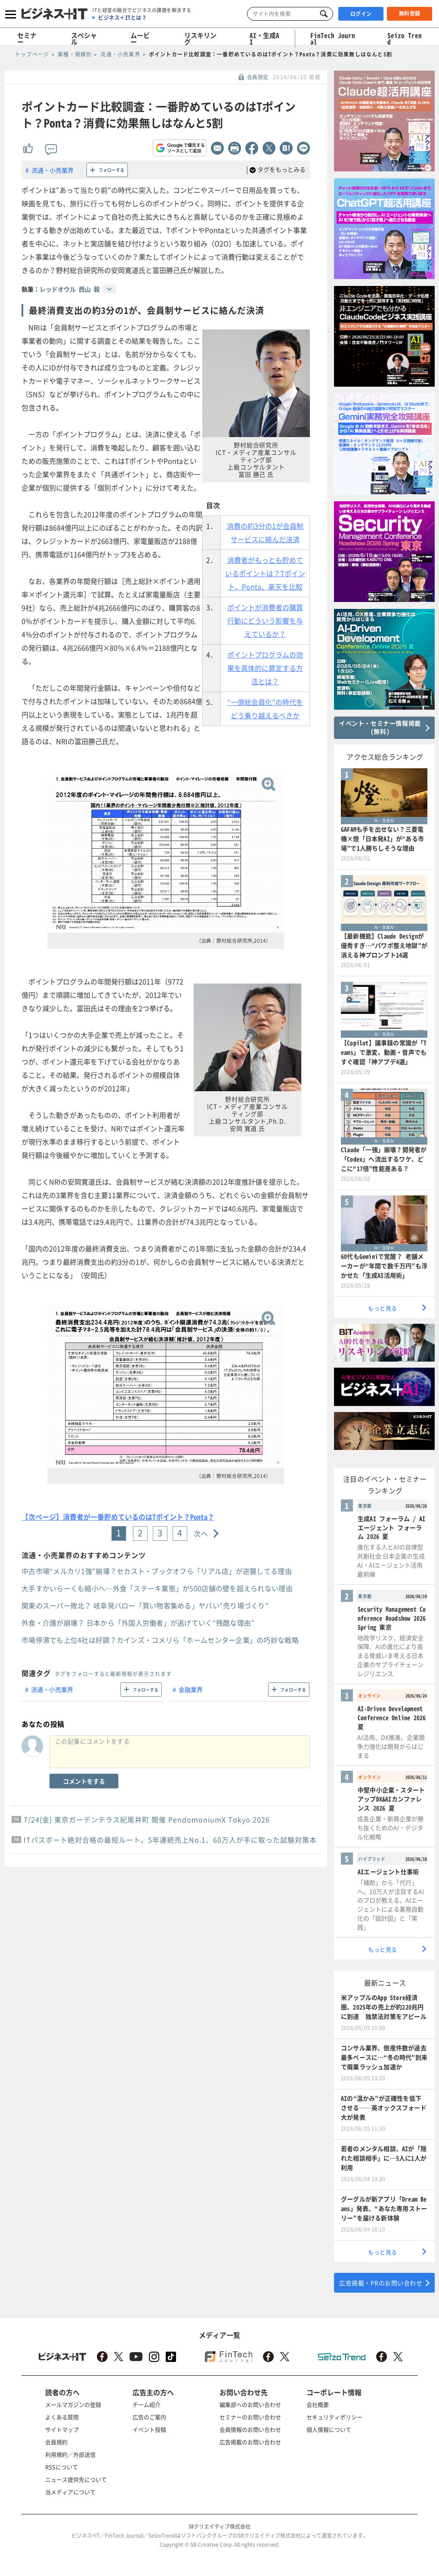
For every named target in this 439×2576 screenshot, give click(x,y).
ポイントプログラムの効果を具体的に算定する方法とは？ (265, 667)
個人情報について (328, 2429)
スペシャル (84, 39)
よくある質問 (62, 2417)
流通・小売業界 (52, 170)
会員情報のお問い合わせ (250, 2429)
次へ (201, 1533)
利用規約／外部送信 (70, 2454)
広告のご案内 (149, 2417)
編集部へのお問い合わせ (250, 2404)
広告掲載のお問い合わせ (250, 2442)
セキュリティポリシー (334, 2417)
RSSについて (61, 2467)
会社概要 (317, 2404)
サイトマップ (62, 2429)
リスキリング (200, 39)
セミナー (27, 39)
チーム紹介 (147, 2404)
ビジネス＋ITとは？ (122, 18)
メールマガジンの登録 (73, 2404)
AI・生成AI (264, 39)
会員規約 (56, 2442)
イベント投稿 (149, 2429)
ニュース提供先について (76, 2479)
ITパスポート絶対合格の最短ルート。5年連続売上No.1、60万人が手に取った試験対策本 (170, 1839)
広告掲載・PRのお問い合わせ (380, 2282)
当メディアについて (70, 2492)
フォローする (111, 170)
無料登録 (409, 13)
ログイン (361, 14)
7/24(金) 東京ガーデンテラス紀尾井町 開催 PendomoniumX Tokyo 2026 (147, 1819)
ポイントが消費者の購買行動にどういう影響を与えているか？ (265, 620)
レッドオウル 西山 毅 (70, 289)
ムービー (140, 39)
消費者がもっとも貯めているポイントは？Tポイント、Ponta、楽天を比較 (265, 573)
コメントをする (84, 1781)
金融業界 (191, 1689)
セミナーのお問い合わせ (250, 2417)
